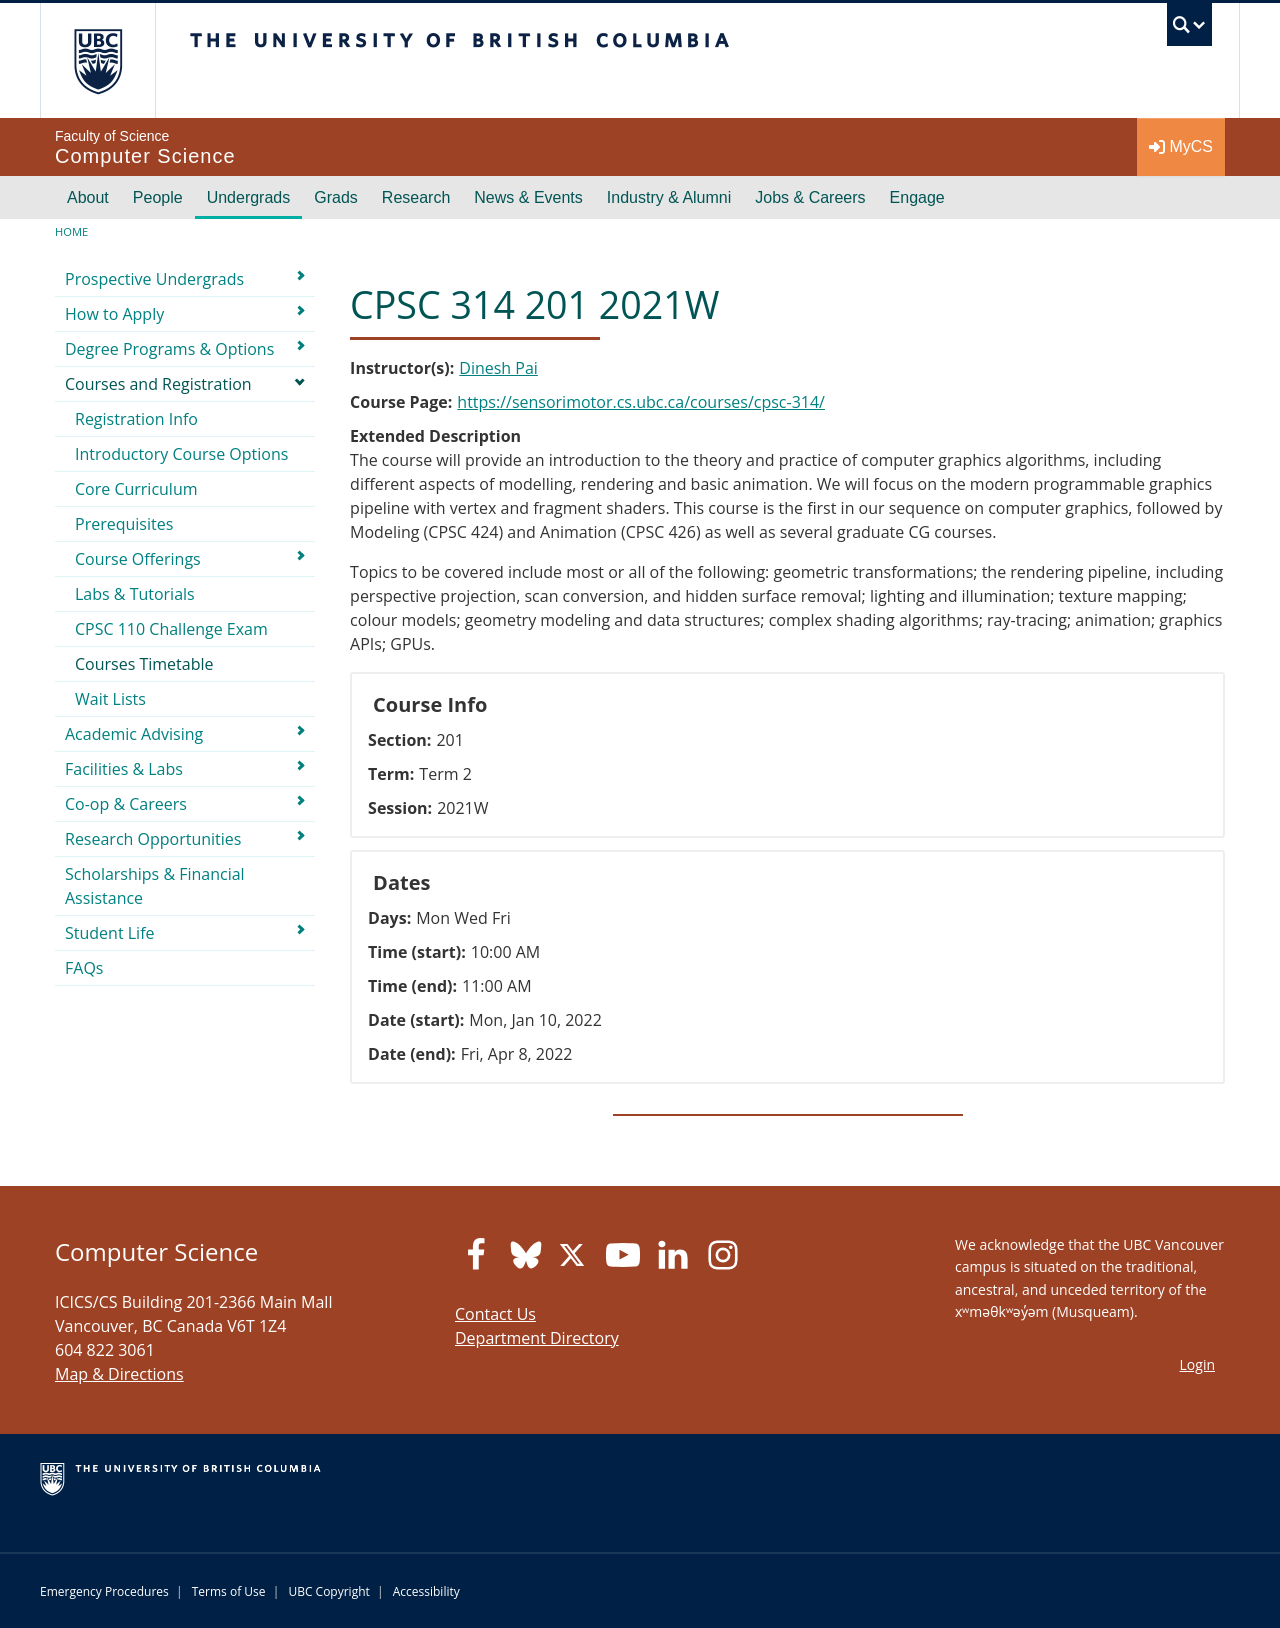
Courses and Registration (158, 384)
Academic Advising (134, 734)
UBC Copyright (328, 1591)
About (88, 197)
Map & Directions (119, 1374)
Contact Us (495, 1314)
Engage (917, 197)
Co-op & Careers (126, 804)
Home (71, 231)
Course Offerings (138, 559)
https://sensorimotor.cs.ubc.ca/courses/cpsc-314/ (641, 402)
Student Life (110, 933)
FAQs (84, 968)
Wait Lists (110, 699)
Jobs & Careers (810, 197)
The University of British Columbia (97, 60)
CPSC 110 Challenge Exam (171, 629)
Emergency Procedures (104, 1591)
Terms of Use (229, 1591)
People (158, 197)
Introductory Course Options (181, 454)
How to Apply (114, 314)
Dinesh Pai (498, 368)
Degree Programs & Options (169, 349)
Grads (336, 197)
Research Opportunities (153, 839)
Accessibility (426, 1591)
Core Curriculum (136, 489)
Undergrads (249, 197)
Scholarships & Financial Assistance (155, 886)
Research (416, 197)
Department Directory (537, 1338)
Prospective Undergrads (154, 279)
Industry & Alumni (669, 197)
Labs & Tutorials (135, 594)
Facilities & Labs (124, 769)
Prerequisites (124, 524)
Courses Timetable (144, 664)
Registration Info (136, 419)
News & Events (528, 197)
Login (1197, 1364)
